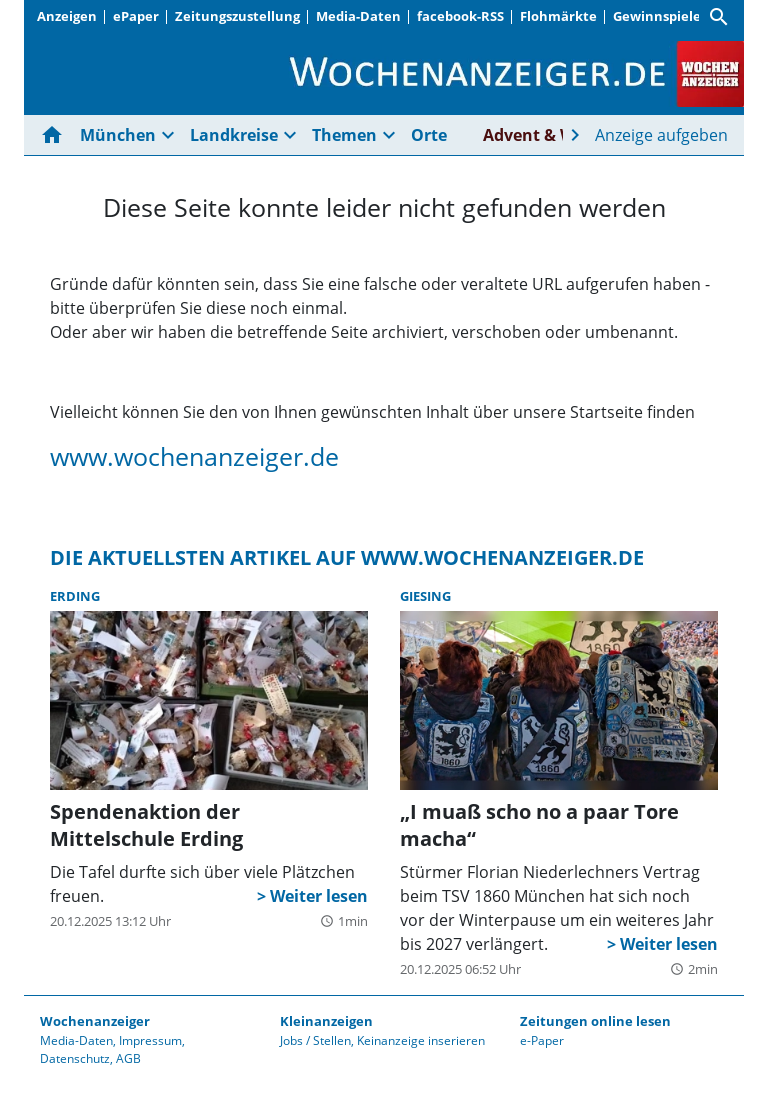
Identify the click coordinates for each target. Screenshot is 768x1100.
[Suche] (719, 17)
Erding (75, 596)
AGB (128, 1058)
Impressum (150, 1040)
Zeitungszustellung (237, 16)
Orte (429, 135)
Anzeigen (67, 16)
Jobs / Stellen (315, 1040)
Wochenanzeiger (95, 1021)
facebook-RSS (460, 16)
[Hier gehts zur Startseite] (56, 135)
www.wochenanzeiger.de (194, 456)
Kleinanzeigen (326, 1021)
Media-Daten (358, 16)
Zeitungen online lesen (595, 1021)
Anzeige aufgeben (661, 135)
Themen (344, 135)
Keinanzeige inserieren (421, 1040)
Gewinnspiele (657, 16)
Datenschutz (75, 1058)
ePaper (136, 16)
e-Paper (542, 1040)
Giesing (425, 596)
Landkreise (234, 135)
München (118, 135)
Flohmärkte (558, 16)
